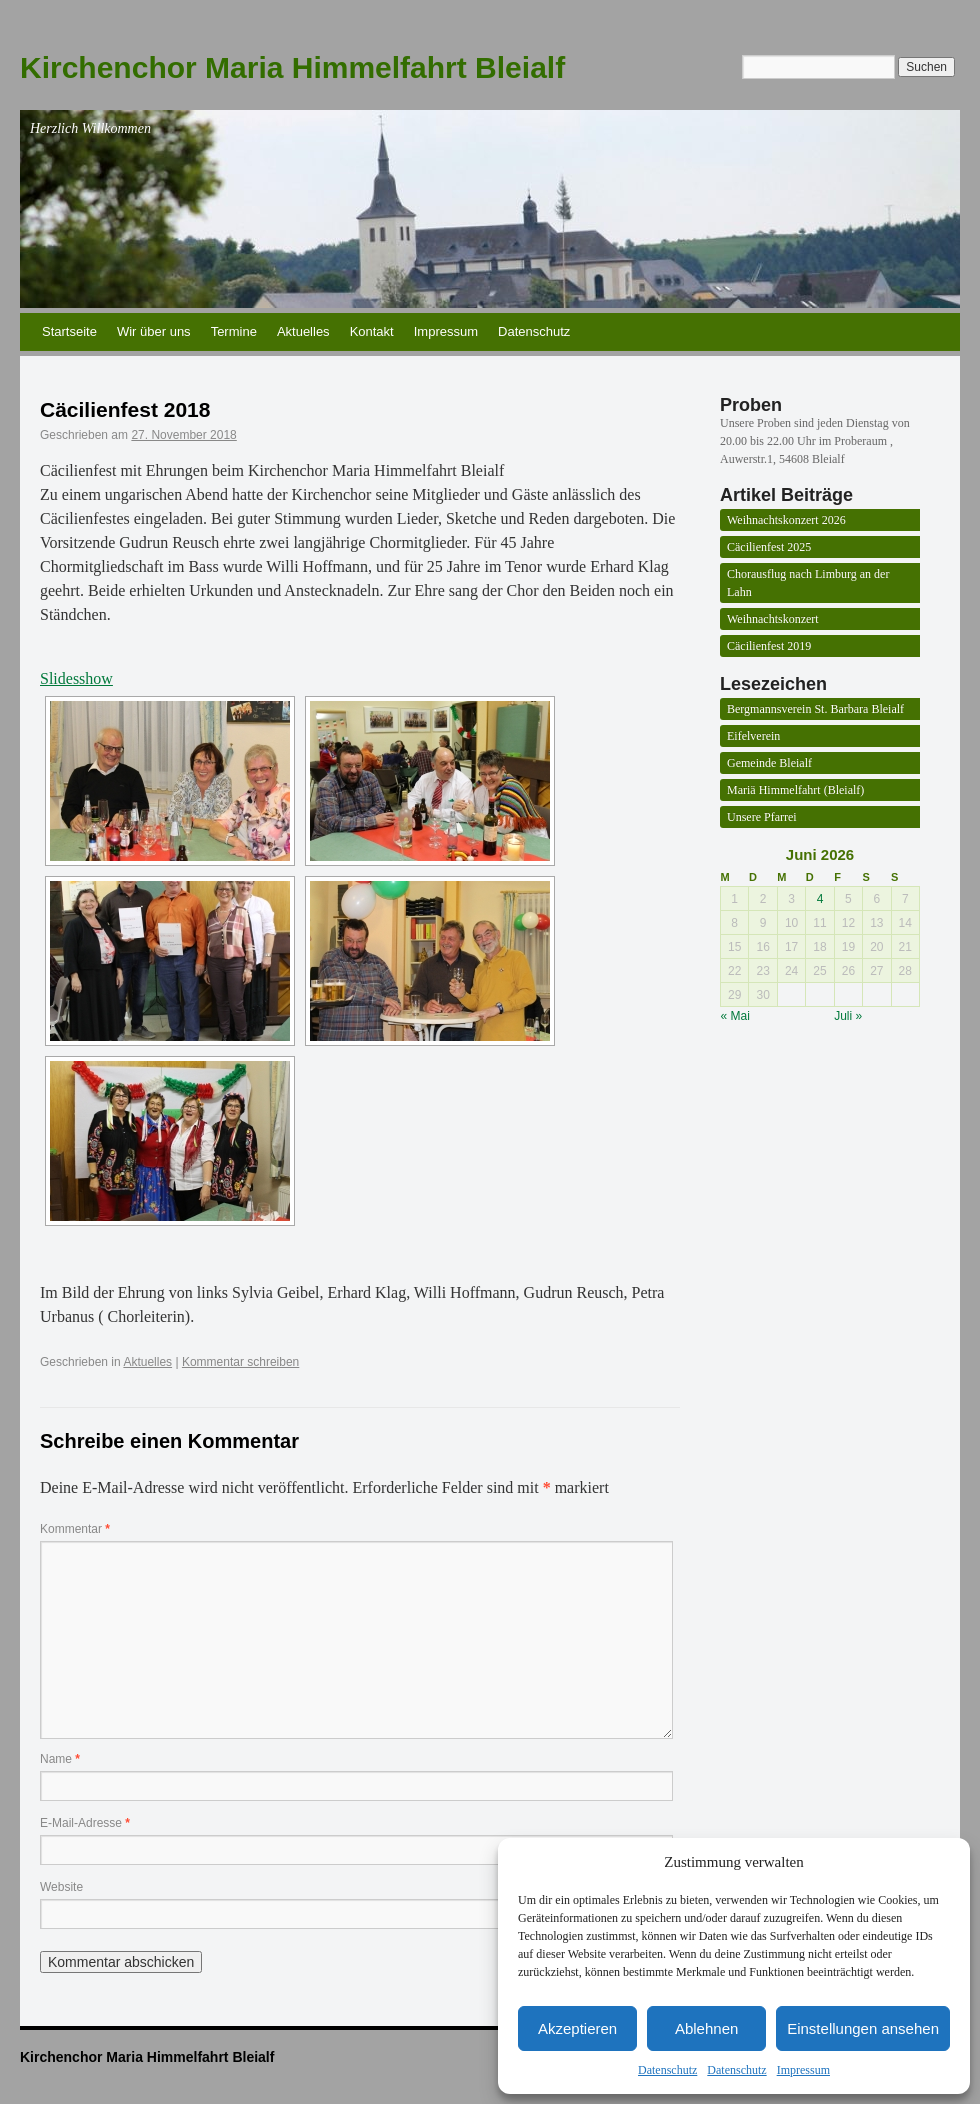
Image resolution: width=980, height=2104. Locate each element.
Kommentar (75, 1529)
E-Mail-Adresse (85, 1823)
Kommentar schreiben (240, 1362)
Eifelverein (753, 736)
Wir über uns (154, 331)
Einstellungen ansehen (863, 2028)
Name (60, 1759)
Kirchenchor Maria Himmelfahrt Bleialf (292, 67)
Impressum (803, 2070)
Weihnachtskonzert (773, 619)
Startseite (69, 331)
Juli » (848, 1016)
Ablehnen (706, 2028)
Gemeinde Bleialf (769, 763)
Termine (234, 331)
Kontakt (372, 331)
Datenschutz (667, 2070)
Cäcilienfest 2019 (769, 646)
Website (61, 1887)
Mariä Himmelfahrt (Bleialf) (795, 790)
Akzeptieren (577, 2028)
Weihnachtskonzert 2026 (786, 520)
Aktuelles (303, 331)
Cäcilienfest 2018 (125, 409)
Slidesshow (76, 678)
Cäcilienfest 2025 (769, 547)
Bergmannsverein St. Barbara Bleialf (815, 709)
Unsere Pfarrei (762, 817)
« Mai (735, 1016)
